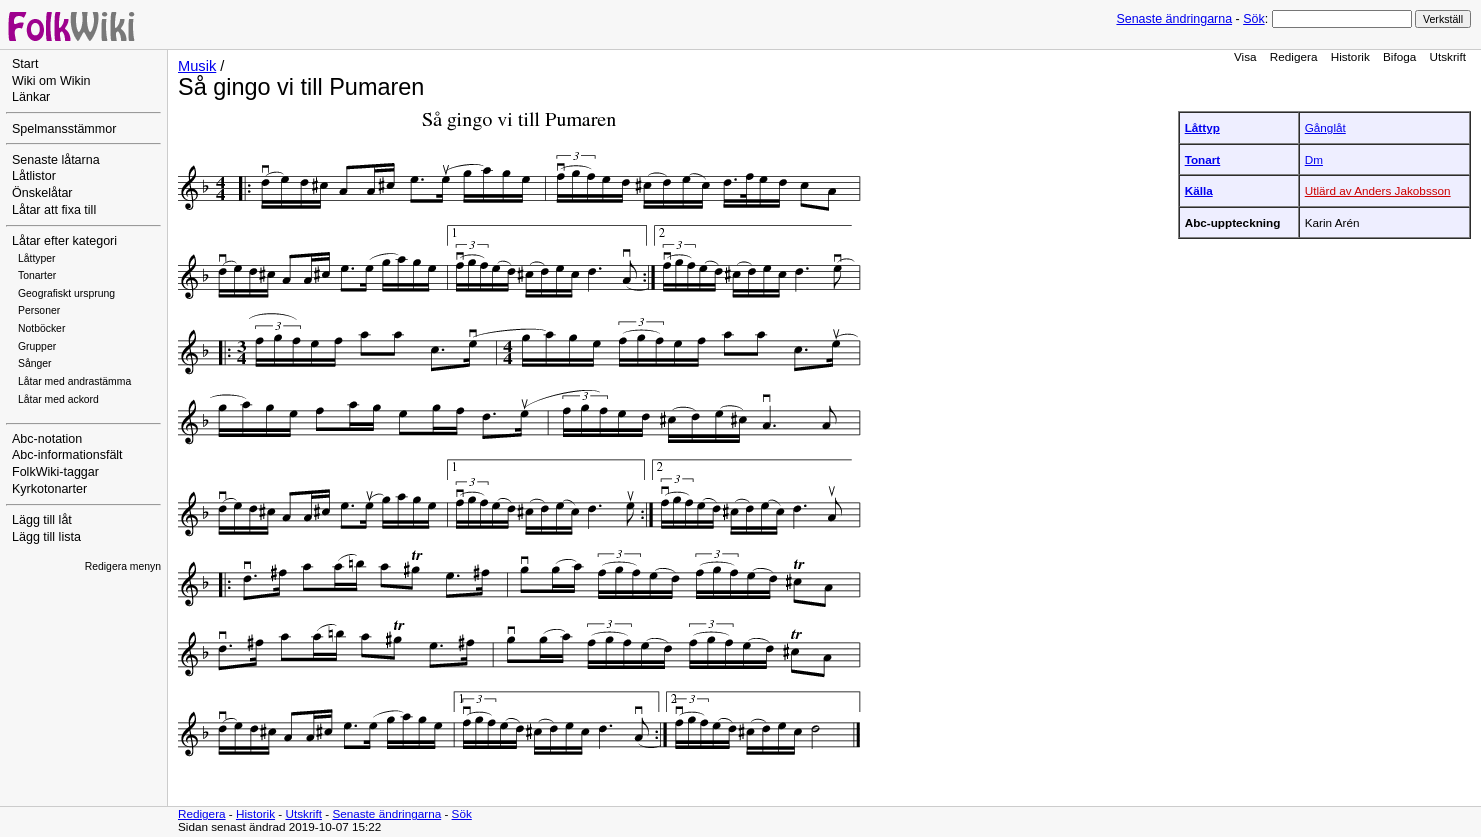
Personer (39, 310)
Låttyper (37, 258)
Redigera (1294, 56)
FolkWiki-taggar (55, 472)
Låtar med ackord (58, 399)
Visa (1245, 56)
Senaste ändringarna (1174, 19)
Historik (1350, 56)
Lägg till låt (42, 520)
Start (25, 64)
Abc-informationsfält (67, 455)
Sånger (35, 363)
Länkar (31, 97)
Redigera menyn (123, 566)
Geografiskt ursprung (66, 293)
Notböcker (41, 328)
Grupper (37, 346)
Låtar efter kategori (64, 241)
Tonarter (37, 275)
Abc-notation (47, 439)
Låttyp (1202, 127)
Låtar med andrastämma (74, 381)
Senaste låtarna (56, 160)
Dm (1314, 159)
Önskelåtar (42, 193)
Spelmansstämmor (64, 129)
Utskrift (1448, 56)
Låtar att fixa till (54, 210)
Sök (1253, 19)
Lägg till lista (46, 537)
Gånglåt (1325, 127)
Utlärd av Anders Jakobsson (1378, 190)
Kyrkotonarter (49, 489)
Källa (1199, 190)
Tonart (1203, 159)
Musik (197, 66)
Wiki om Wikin (51, 81)
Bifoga (1399, 56)
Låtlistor (34, 176)
